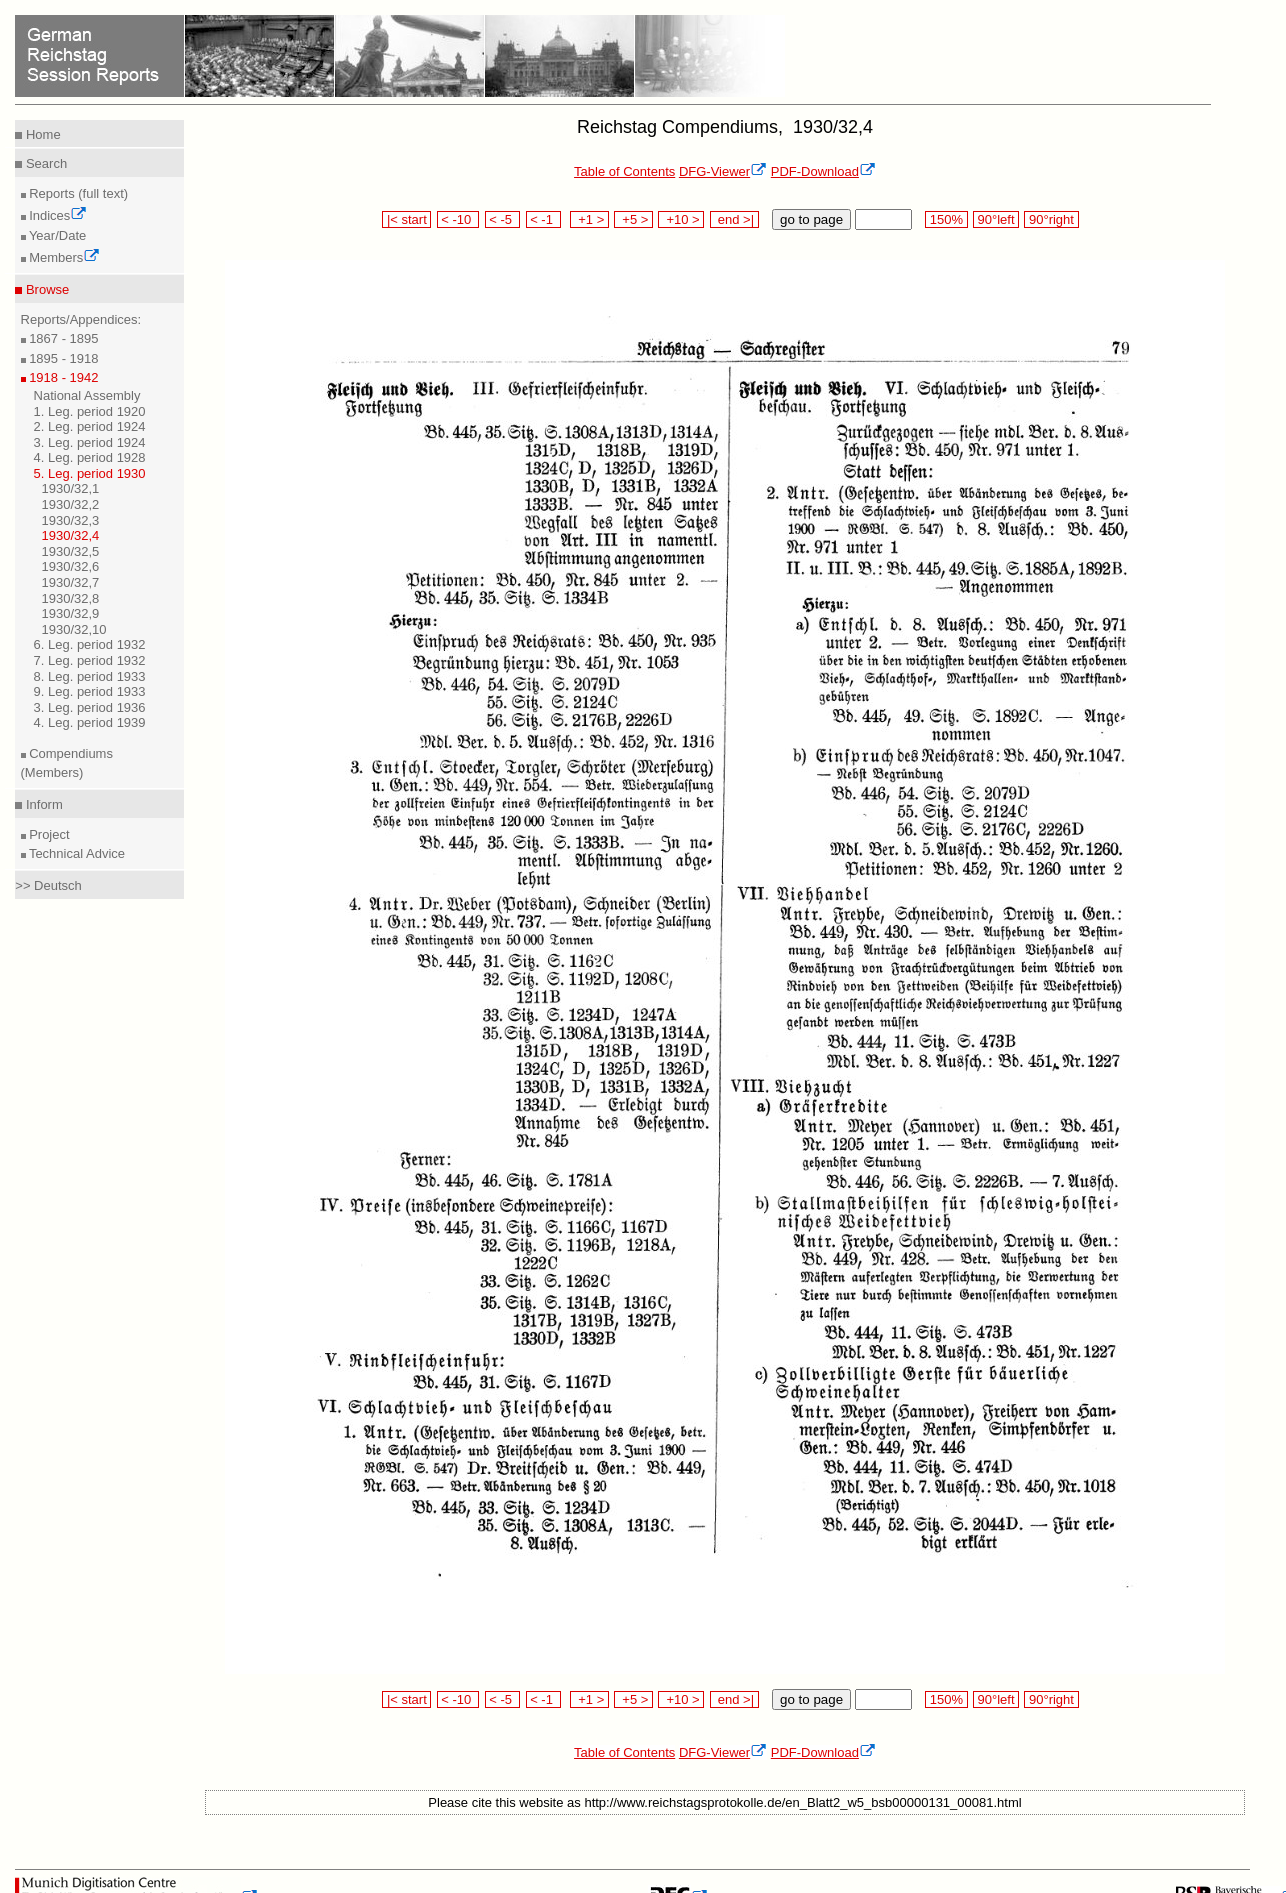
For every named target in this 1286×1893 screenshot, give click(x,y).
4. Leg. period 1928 (90, 457)
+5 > (633, 219)
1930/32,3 (71, 520)
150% (946, 219)
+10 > (681, 219)
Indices (57, 215)
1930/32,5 (71, 551)
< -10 (458, 219)
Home (41, 134)
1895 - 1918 (62, 358)
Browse (45, 289)
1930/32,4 (71, 535)
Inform (42, 804)
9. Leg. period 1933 (90, 691)
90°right (1051, 219)
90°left (996, 219)
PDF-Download (823, 171)
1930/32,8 (71, 598)
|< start (406, 219)
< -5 (503, 219)
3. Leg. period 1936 (90, 707)
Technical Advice (76, 853)
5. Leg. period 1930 (90, 473)
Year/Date (56, 235)
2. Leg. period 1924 (90, 426)
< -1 (544, 219)
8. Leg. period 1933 (90, 676)
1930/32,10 (74, 629)
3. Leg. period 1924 (90, 442)
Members (63, 257)
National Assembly (87, 395)
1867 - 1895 (62, 338)
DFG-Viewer (723, 171)
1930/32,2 (71, 504)
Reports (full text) (77, 193)
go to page (811, 219)
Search (44, 163)
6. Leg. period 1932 (90, 644)
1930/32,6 (71, 566)
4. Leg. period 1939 (90, 722)
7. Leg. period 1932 (90, 660)
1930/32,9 (71, 613)
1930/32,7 (71, 582)
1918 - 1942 (62, 377)
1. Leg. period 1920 (90, 411)
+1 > (589, 219)
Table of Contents (624, 171)
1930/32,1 (71, 488)
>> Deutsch (48, 885)
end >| (734, 219)
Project (48, 834)
